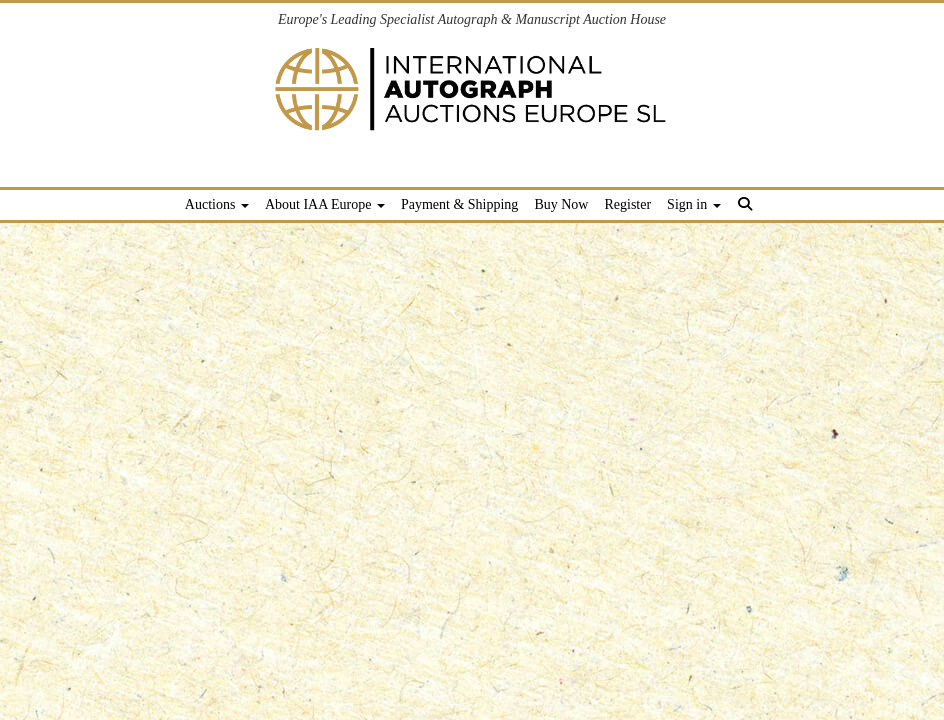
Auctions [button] (217, 204)
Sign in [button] (694, 204)
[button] (748, 207)
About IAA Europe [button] (325, 204)
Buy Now (561, 204)
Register (627, 204)
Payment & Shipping (459, 204)
